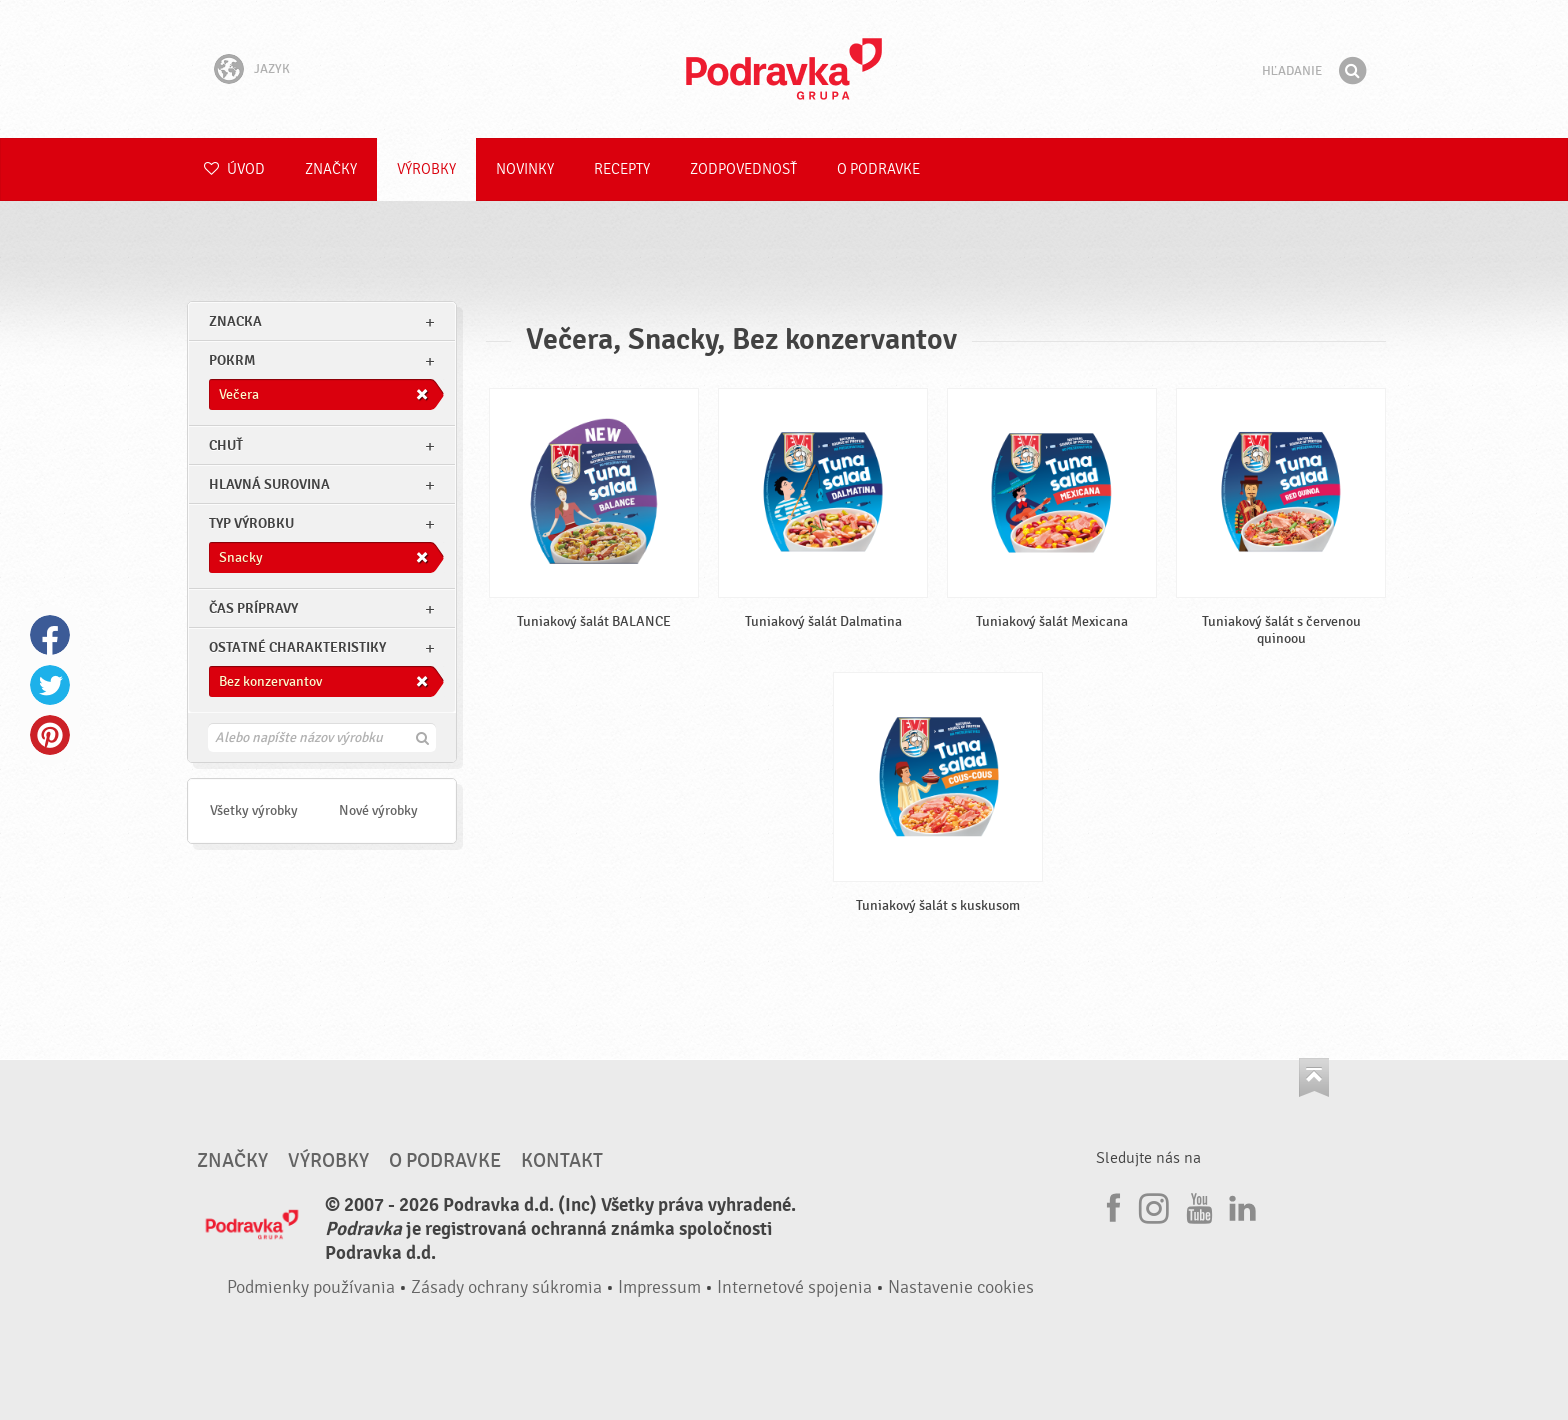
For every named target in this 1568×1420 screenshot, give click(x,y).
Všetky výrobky (254, 810)
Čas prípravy (253, 608)
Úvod (234, 169)
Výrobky (426, 169)
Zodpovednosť (743, 169)
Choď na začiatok (1314, 1077)
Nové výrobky (378, 810)
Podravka (784, 69)
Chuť (226, 445)
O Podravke (878, 169)
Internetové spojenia (794, 1287)
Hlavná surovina (269, 484)
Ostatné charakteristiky (297, 647)
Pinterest (50, 735)
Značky (331, 169)
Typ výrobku (251, 523)
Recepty (622, 169)
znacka (235, 321)
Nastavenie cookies (961, 1287)
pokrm (232, 360)
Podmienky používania (311, 1287)
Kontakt (562, 1161)
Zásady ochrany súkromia (506, 1287)
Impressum (659, 1287)
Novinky (525, 169)
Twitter (50, 685)
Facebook (50, 635)
